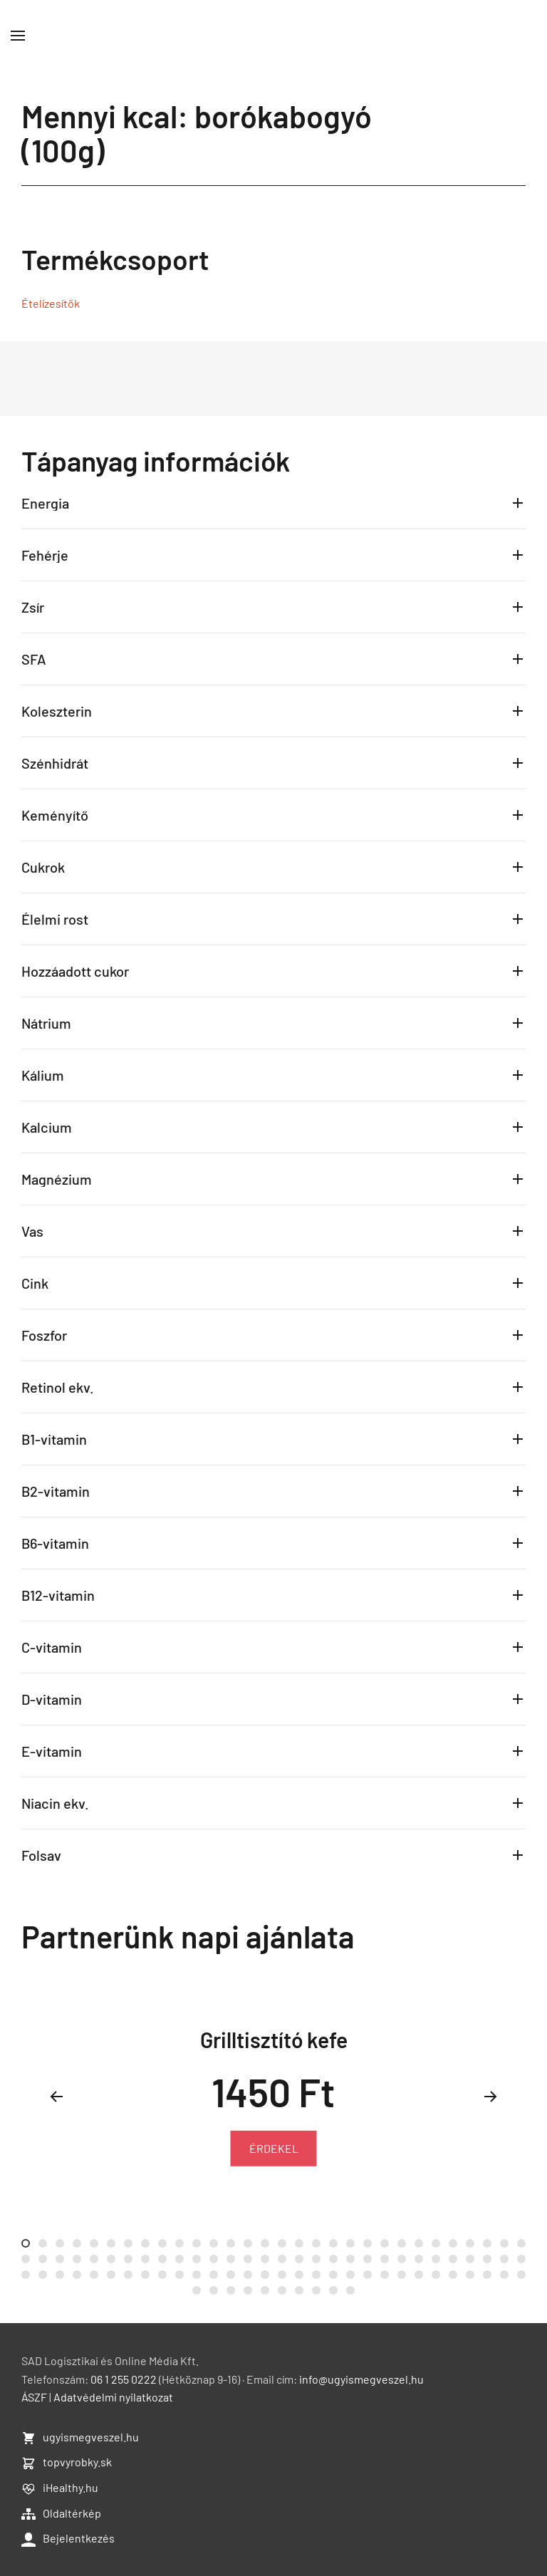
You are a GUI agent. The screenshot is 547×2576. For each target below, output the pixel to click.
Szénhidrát (54, 763)
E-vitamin (51, 1751)
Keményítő (54, 815)
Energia (45, 503)
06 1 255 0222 (123, 2379)
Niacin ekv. (55, 1803)
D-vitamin (51, 1699)
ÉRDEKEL (273, 2148)
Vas (32, 1231)
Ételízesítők (50, 303)
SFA (33, 659)
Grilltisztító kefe (274, 2039)
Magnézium (56, 1179)
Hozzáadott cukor (75, 971)
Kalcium (46, 1127)
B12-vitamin (58, 1595)
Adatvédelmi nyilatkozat (113, 2397)
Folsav (41, 1855)
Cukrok (43, 867)
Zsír (32, 607)
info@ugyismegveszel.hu (361, 2379)
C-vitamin (51, 1647)
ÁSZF (34, 2397)
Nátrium (46, 1023)
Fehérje (44, 555)
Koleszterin (56, 711)
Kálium (42, 1075)
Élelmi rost (54, 919)
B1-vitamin (54, 1439)
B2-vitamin (55, 1491)
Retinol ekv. (57, 1387)
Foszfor (44, 1335)
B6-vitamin (55, 1543)
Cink (34, 1283)
